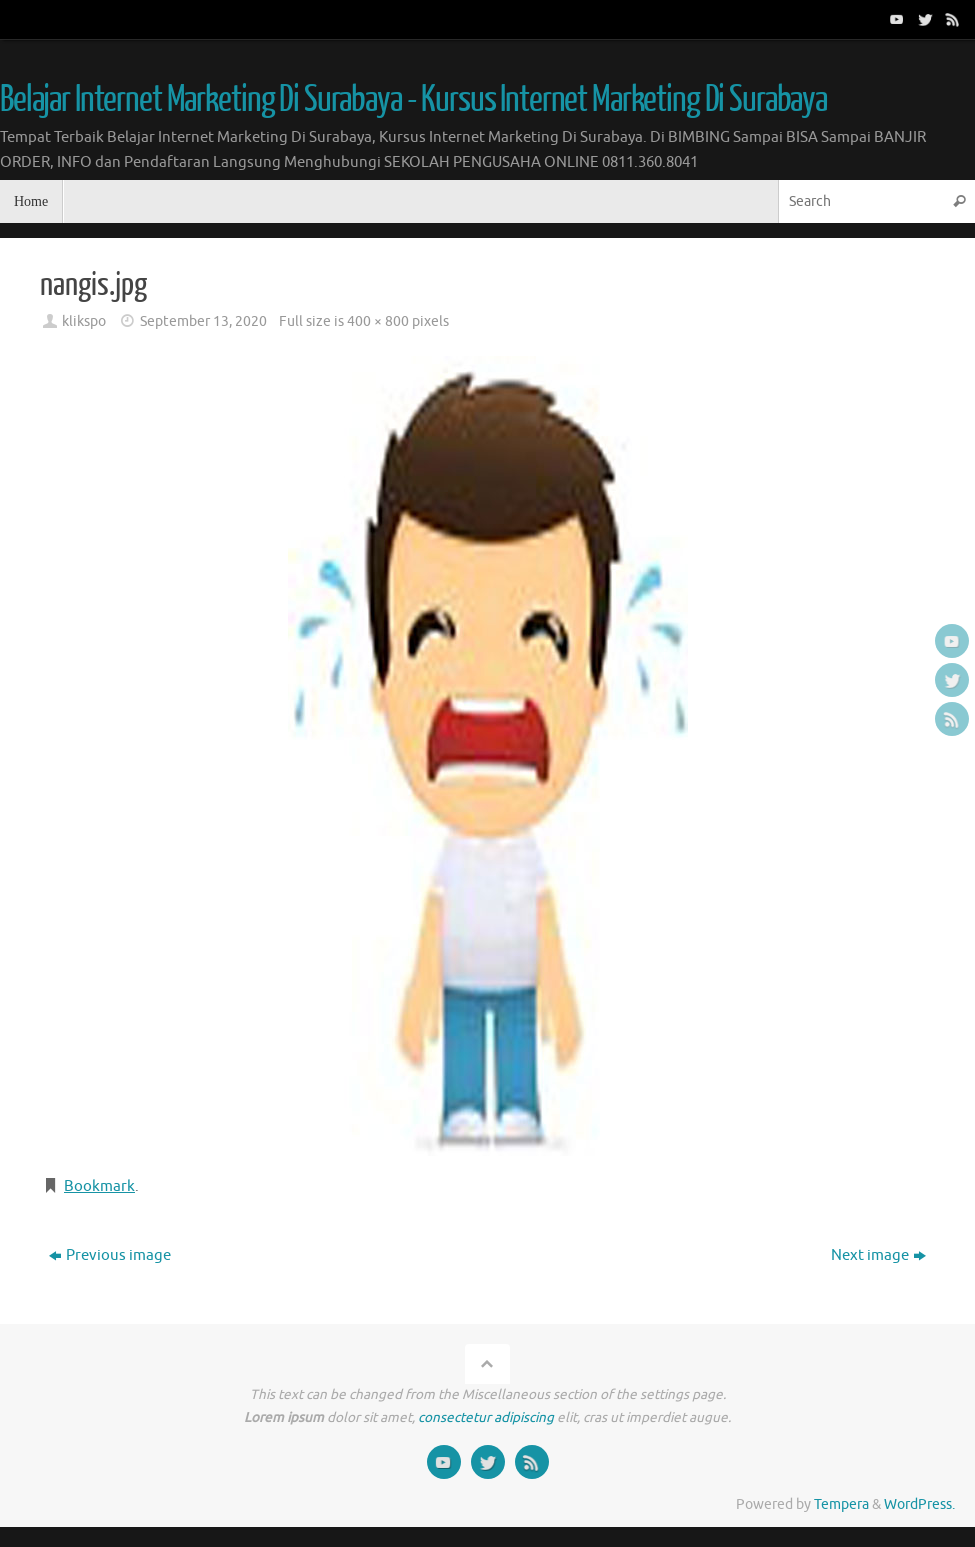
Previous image (110, 1255)
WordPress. (919, 1504)
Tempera (841, 1504)
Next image (878, 1255)
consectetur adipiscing (486, 1417)
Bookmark (99, 1186)
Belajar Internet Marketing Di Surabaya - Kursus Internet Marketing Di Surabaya (413, 100)
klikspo (84, 321)
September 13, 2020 (203, 321)
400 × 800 (378, 321)
